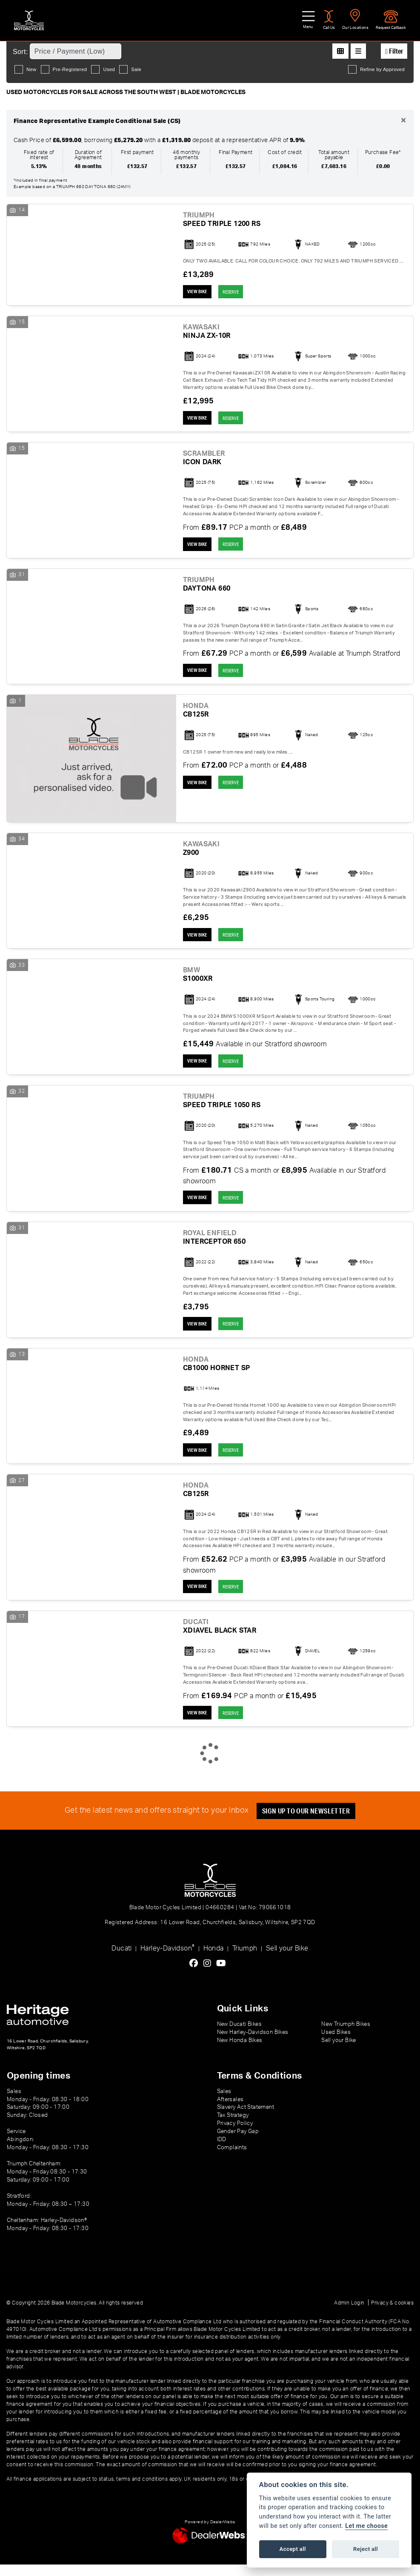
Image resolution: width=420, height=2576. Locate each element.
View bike (199, 292)
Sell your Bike (287, 1959)
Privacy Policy (235, 2134)
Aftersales (230, 2110)
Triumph (244, 1959)
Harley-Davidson (167, 1959)
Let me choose (366, 2526)
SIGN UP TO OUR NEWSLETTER (308, 1822)
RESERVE (236, 292)
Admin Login (349, 2314)
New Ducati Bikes (239, 2035)
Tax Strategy (233, 2126)
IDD (221, 2150)
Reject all (365, 2549)
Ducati (121, 1959)
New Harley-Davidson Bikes (253, 2043)
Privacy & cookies (392, 2314)
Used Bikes (336, 2043)
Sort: (20, 51)
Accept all (293, 2549)
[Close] (403, 121)
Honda (213, 1959)
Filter (394, 50)
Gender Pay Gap (238, 2142)
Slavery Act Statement (245, 2118)
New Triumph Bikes (345, 2035)
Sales (224, 2102)
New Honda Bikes (240, 2051)
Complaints (232, 2159)
